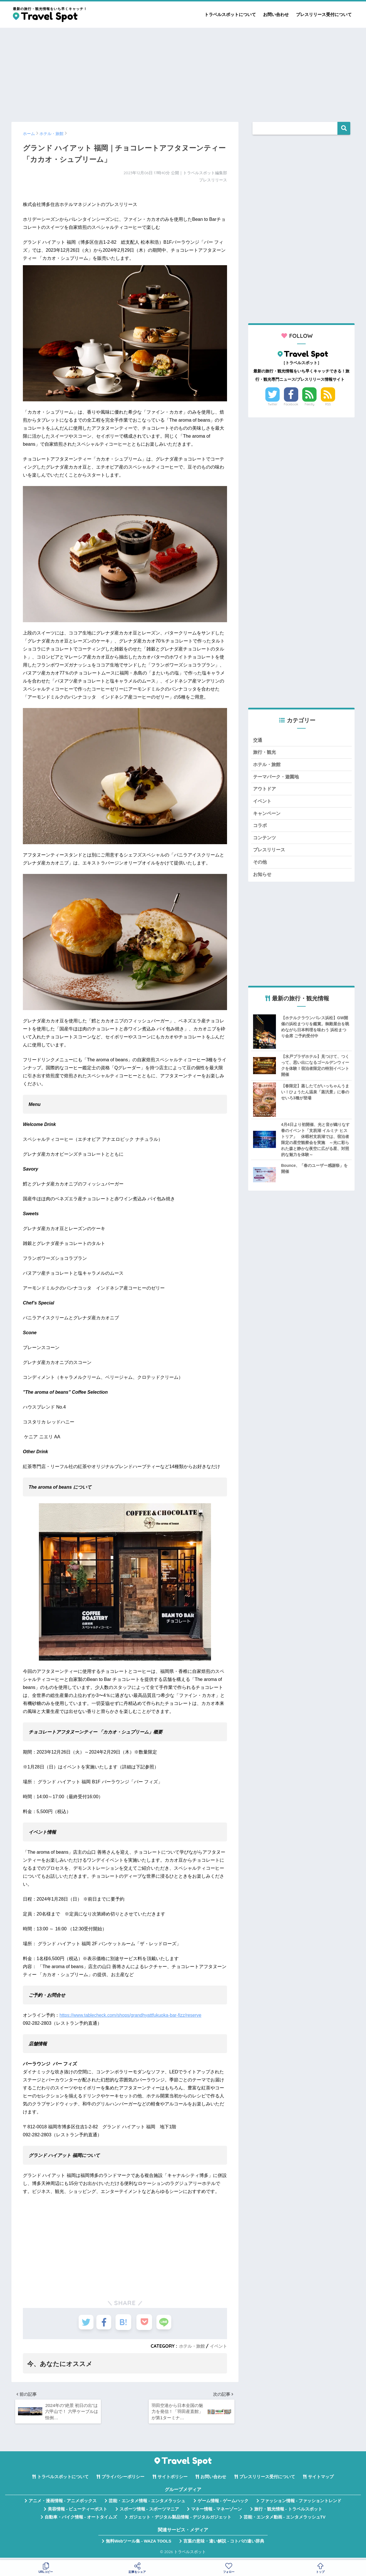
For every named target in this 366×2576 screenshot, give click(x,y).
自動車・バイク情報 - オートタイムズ (81, 2520)
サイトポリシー (173, 2479)
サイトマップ (321, 2479)
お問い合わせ (276, 14)
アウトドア (265, 791)
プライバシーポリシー (123, 2479)
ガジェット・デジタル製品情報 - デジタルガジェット (180, 2520)
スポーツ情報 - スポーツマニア (149, 2512)
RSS (328, 404)
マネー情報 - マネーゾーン (216, 2512)
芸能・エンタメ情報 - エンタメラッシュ (147, 2503)
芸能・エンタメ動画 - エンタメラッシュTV (284, 2520)
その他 (260, 867)
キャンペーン (267, 816)
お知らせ (262, 880)
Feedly (310, 404)
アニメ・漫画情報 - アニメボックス (63, 2503)
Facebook (291, 404)
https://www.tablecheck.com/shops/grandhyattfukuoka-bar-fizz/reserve (130, 2015)
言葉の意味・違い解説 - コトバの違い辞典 (223, 2544)
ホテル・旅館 (190, 2346)
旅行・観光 (265, 753)
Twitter (272, 404)
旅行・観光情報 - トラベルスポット (288, 2512)
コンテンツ (265, 842)
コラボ (260, 829)
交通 (258, 740)
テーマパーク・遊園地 (277, 778)
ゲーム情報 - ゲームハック (223, 2503)
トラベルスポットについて (230, 14)
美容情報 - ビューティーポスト (77, 2512)
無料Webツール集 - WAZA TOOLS (138, 2544)
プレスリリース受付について (324, 14)
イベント (218, 2346)
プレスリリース (270, 854)
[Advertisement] (183, 72)
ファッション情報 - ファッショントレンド (300, 2503)
